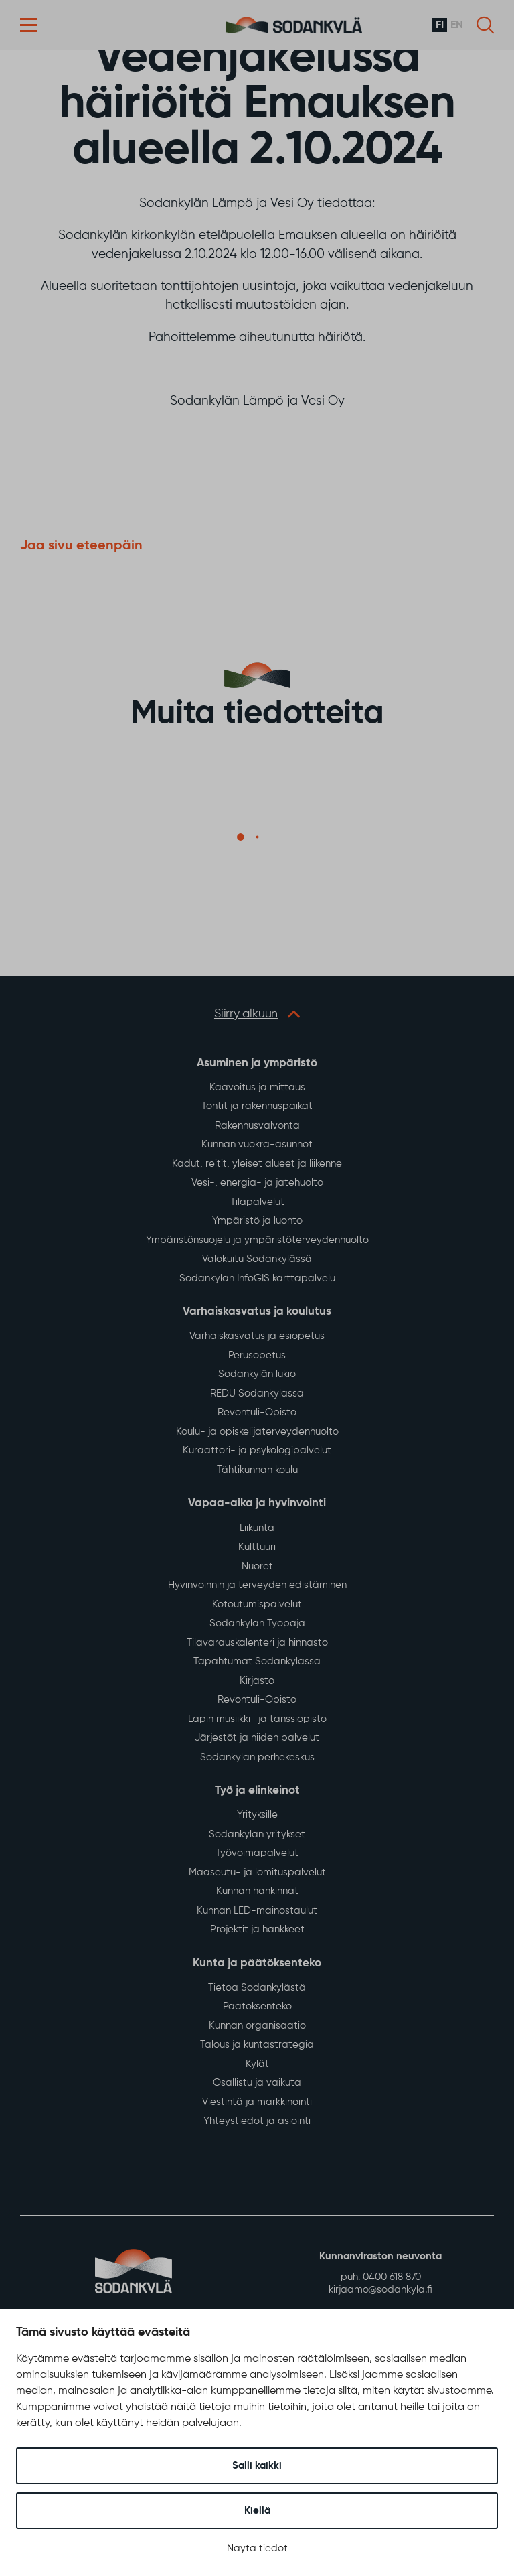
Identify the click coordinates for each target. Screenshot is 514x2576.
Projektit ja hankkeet (257, 1929)
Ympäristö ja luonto (257, 1221)
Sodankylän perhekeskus (257, 1757)
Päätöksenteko (257, 2006)
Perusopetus (257, 1355)
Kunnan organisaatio (257, 2026)
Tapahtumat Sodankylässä (257, 1661)
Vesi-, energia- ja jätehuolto (257, 1182)
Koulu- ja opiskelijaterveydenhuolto (257, 1432)
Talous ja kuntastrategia (257, 2045)
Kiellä (257, 2511)
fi (440, 25)
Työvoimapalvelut (257, 1853)
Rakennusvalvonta (257, 1126)
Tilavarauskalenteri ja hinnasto (257, 1643)
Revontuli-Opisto (257, 1412)
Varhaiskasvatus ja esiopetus (257, 1336)
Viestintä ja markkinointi (257, 2102)
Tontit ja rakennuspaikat (257, 1106)
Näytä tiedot (257, 2548)
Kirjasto (257, 1681)
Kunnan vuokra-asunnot (257, 1144)
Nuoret (257, 1566)
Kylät (257, 2064)
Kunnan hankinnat (257, 1891)
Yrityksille (257, 1815)
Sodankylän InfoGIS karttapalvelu (257, 1278)
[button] (28, 25)
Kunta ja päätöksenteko (257, 1963)
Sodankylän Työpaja (257, 1623)
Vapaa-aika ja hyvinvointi (257, 1503)
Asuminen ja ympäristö (257, 1063)
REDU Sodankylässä (257, 1393)
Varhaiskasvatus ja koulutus (257, 1311)
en (456, 25)
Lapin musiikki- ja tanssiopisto (257, 1719)
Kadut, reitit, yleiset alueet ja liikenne (257, 1164)
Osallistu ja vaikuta (257, 2083)
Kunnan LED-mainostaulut (257, 1911)
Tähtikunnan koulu (257, 1470)
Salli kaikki (257, 2466)
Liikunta (257, 1528)
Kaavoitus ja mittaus (257, 1087)
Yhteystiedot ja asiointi (257, 2121)
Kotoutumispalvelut (257, 1604)
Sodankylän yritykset (257, 1834)
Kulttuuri (257, 1547)
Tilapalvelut (257, 1202)
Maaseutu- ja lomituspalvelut (257, 1872)
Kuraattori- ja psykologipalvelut (257, 1450)
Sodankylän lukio (257, 1374)
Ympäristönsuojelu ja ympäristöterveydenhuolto (257, 1240)
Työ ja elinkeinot (257, 1790)
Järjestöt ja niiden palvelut (257, 1738)
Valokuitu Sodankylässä (257, 1259)
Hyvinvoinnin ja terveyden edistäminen (257, 1585)
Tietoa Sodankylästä (257, 1988)
